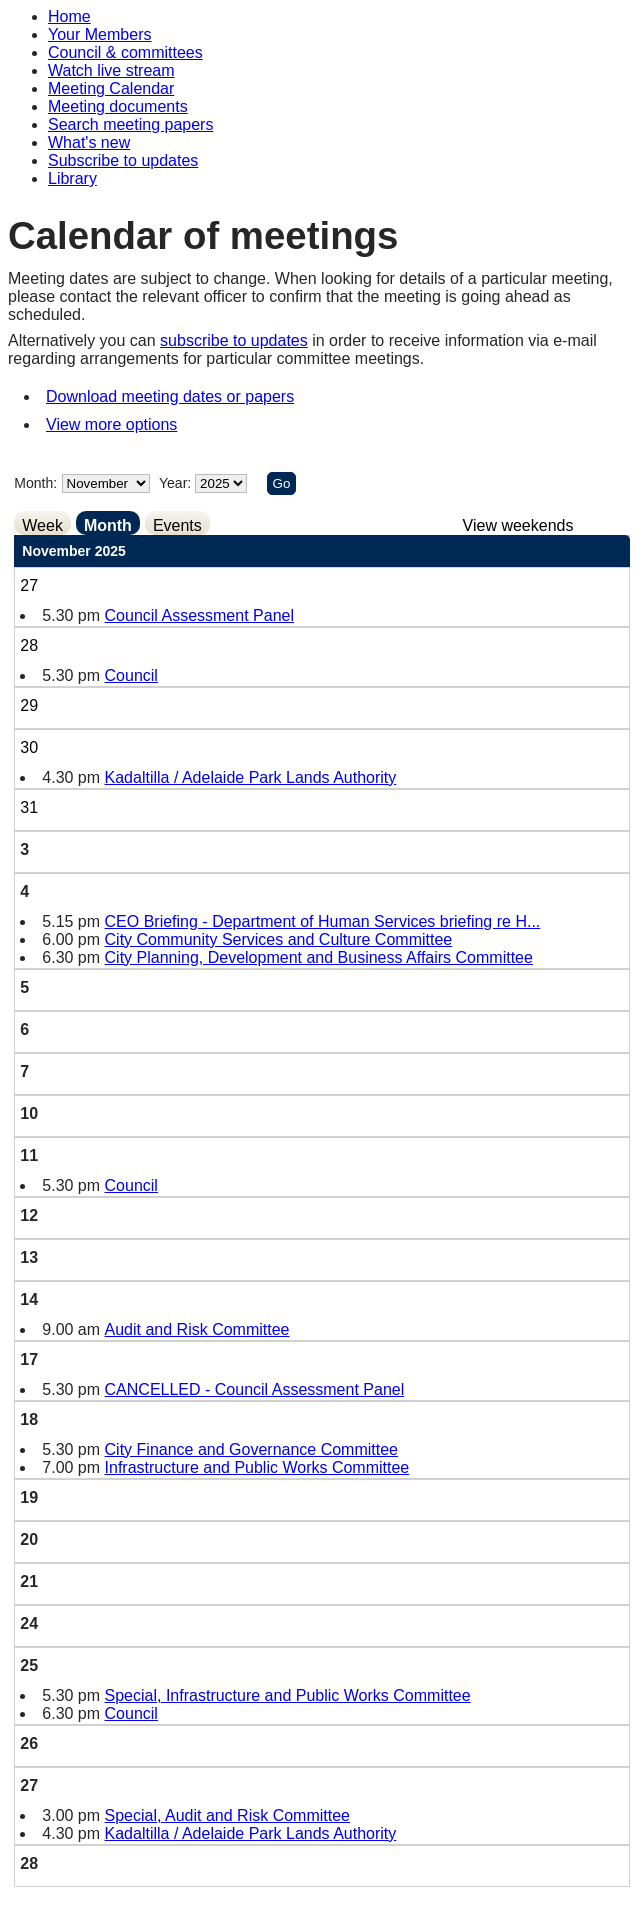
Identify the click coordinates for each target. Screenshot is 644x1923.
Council (131, 675)
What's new (89, 142)
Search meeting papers (130, 124)
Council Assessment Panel (199, 615)
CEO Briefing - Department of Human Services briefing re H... (323, 921)
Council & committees (125, 52)
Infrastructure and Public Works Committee (257, 1467)
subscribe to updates (234, 340)
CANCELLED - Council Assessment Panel (255, 1389)
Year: (177, 483)
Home (69, 16)
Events (177, 525)
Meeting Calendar (111, 88)
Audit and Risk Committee (197, 1329)
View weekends (518, 525)
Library (72, 178)
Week (42, 525)
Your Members (99, 34)
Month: (35, 483)
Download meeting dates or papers (170, 396)
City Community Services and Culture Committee (279, 939)
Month (108, 525)
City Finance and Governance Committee (251, 1449)
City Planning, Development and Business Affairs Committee (319, 957)
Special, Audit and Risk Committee (227, 1815)
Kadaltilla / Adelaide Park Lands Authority (251, 777)
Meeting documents (118, 106)
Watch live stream (111, 70)
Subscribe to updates (123, 160)
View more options (111, 424)
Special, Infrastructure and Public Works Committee (288, 1695)
